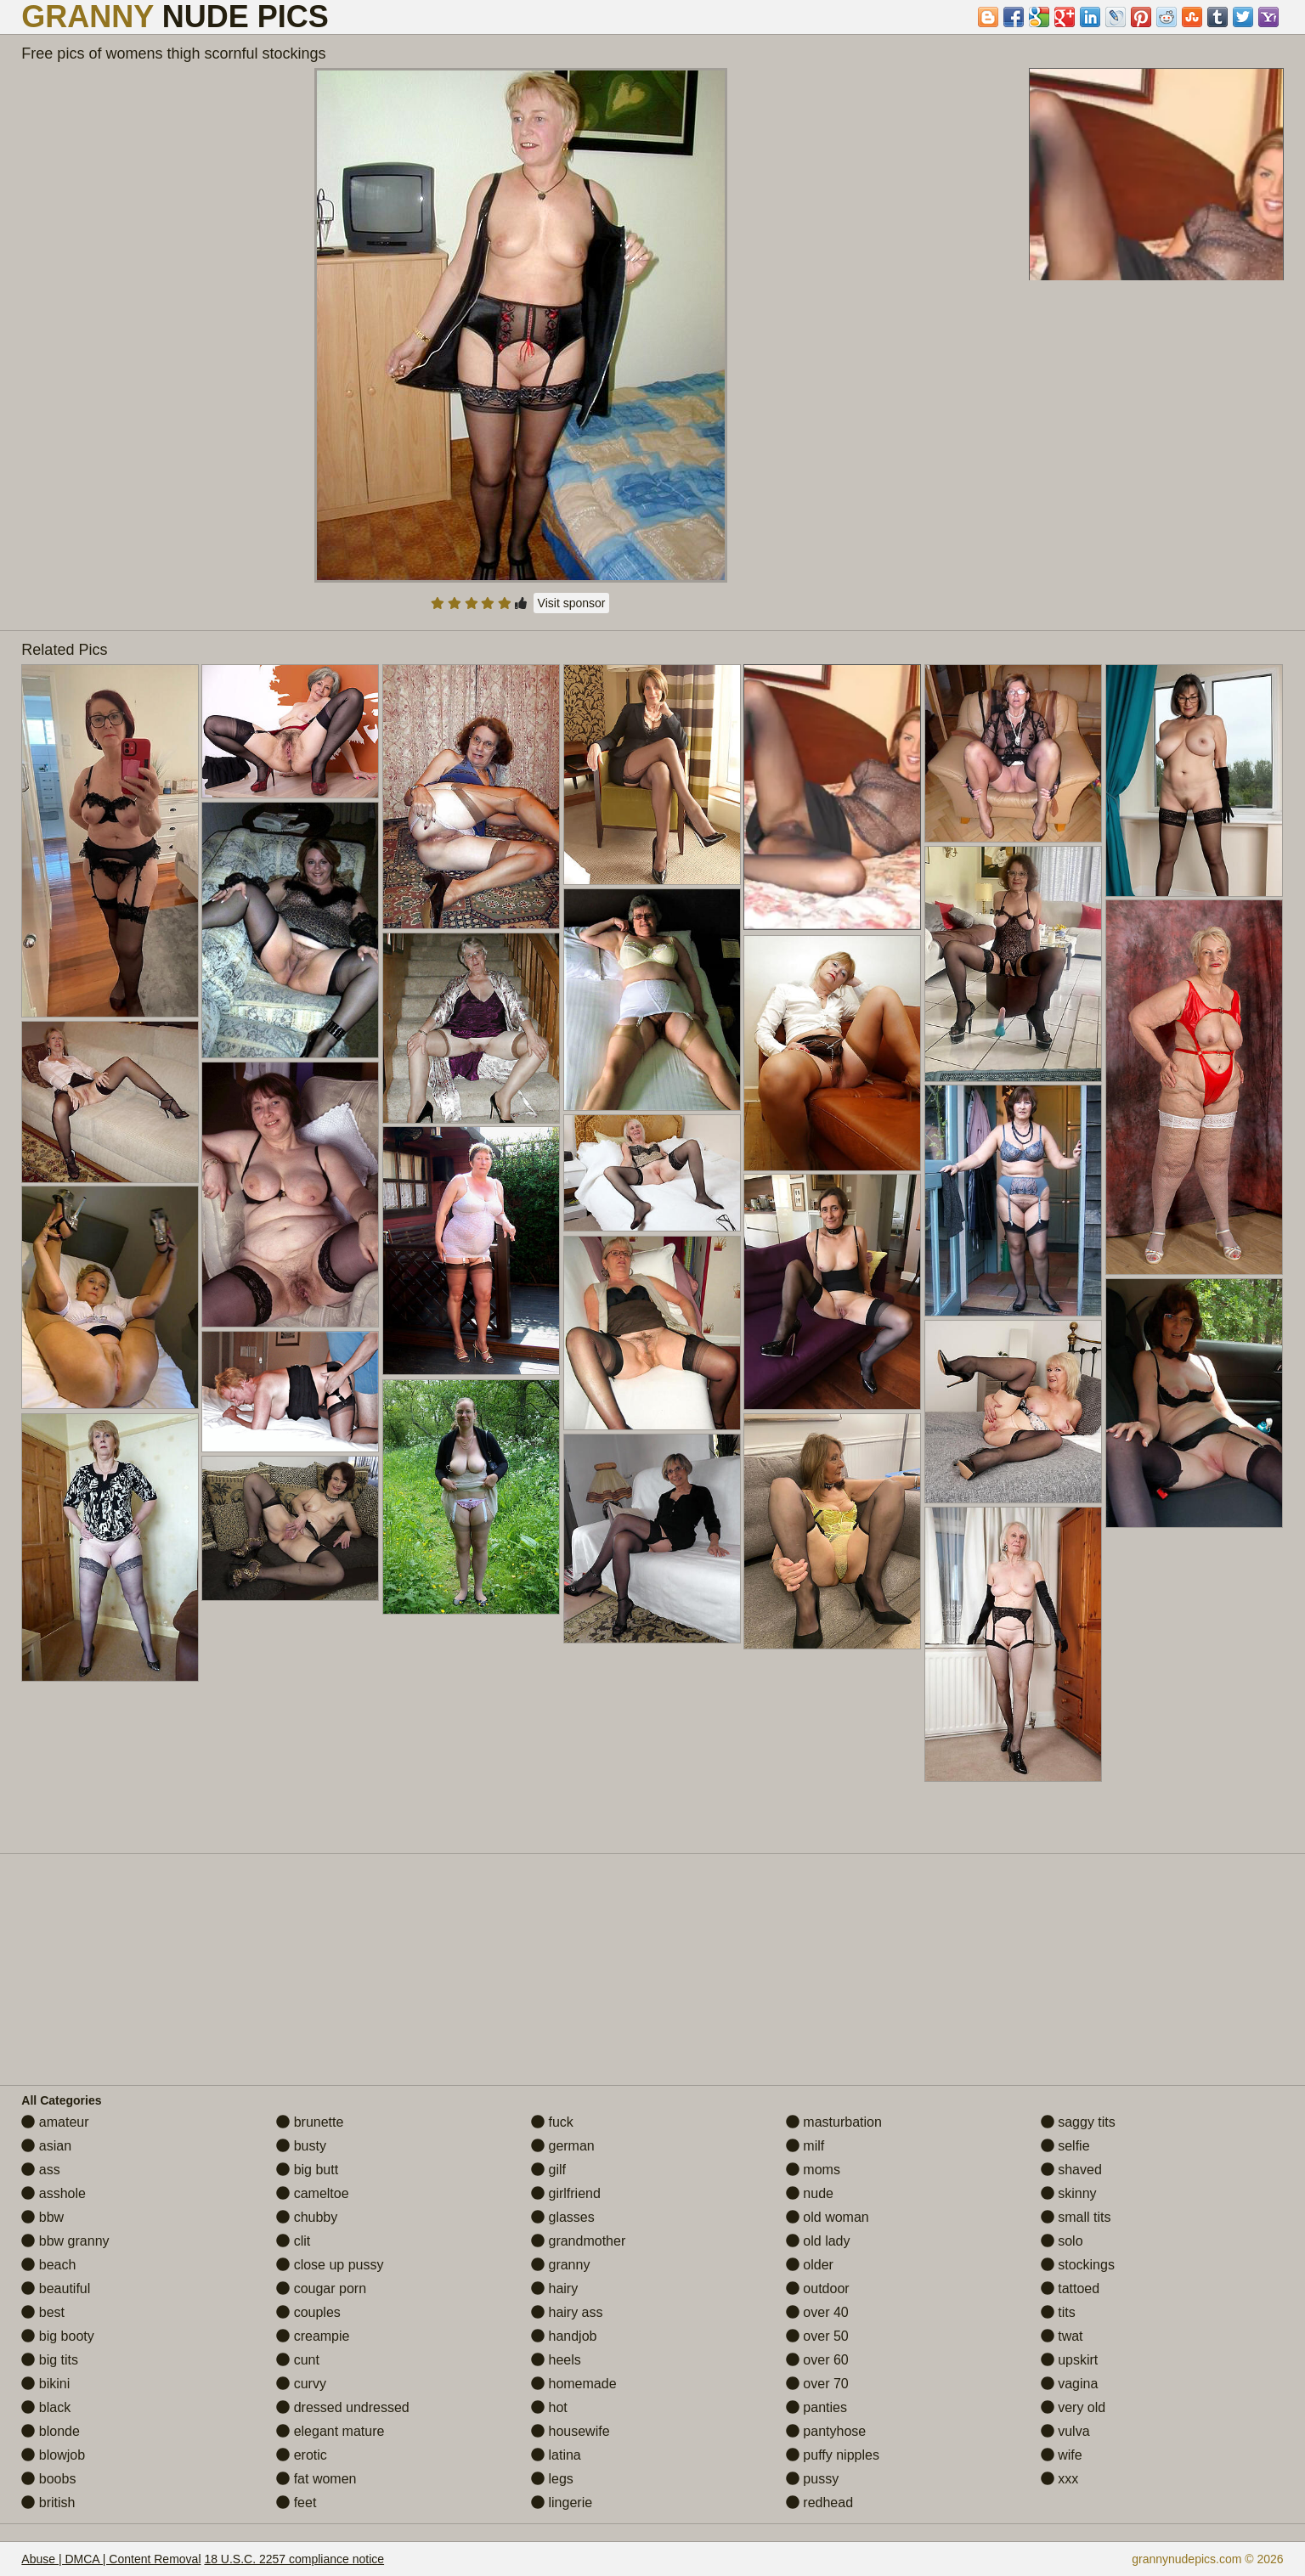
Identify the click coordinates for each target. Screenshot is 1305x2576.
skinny (1069, 2193)
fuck (552, 2122)
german (563, 2146)
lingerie (561, 2502)
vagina (1070, 2383)
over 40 (817, 2312)
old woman (827, 2217)
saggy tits (1078, 2122)
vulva (1065, 2431)
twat (1062, 2336)
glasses (563, 2217)
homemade (574, 2383)
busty (301, 2146)
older (809, 2265)
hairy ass (566, 2312)
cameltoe (312, 2193)
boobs (48, 2479)
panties (816, 2407)
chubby (306, 2217)
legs (552, 2479)
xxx (1059, 2479)
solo (1062, 2241)
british (48, 2502)
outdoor (818, 2288)
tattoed (1070, 2288)
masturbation (834, 2122)
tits (1058, 2312)
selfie (1065, 2146)
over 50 (817, 2336)
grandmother (578, 2241)
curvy (301, 2383)
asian (46, 2146)
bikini (45, 2383)
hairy (554, 2288)
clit (293, 2241)
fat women (316, 2479)
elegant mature (330, 2431)
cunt (297, 2360)
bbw (42, 2217)
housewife (570, 2431)
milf (805, 2146)
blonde (50, 2431)
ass (40, 2169)
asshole (53, 2193)
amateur (54, 2122)
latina (556, 2455)
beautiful (55, 2288)
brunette (309, 2122)
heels (556, 2360)
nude (809, 2193)
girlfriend (566, 2193)
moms (813, 2169)
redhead (819, 2502)
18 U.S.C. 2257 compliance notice (294, 2559)
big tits (49, 2360)
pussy (812, 2479)
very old (1073, 2407)
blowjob (53, 2455)
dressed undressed (343, 2407)
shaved (1071, 2169)
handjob (563, 2336)
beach (48, 2265)
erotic (301, 2455)
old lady (818, 2241)
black (46, 2407)
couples (308, 2312)
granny (560, 2265)
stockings (1078, 2265)
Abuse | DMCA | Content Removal (111, 2559)
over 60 (817, 2360)
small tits (1076, 2217)
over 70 (817, 2383)
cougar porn (321, 2288)
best (43, 2312)
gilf (548, 2169)
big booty (57, 2336)
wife (1061, 2455)
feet (296, 2502)
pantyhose (826, 2431)
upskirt (1070, 2360)
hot (549, 2407)
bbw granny (65, 2241)
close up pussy (329, 2265)
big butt (307, 2169)
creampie (312, 2336)
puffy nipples (832, 2455)
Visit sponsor (572, 603)
